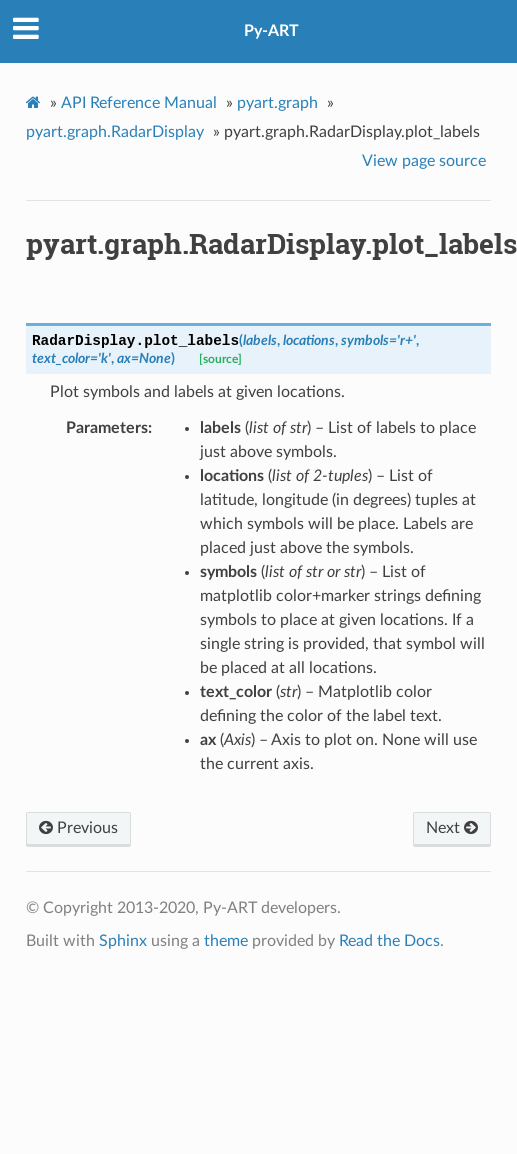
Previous (78, 828)
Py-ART (271, 31)
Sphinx (123, 941)
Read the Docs (389, 941)
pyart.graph (277, 103)
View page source (424, 161)
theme (226, 941)
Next (452, 828)
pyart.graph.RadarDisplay (115, 132)
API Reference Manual (139, 103)
